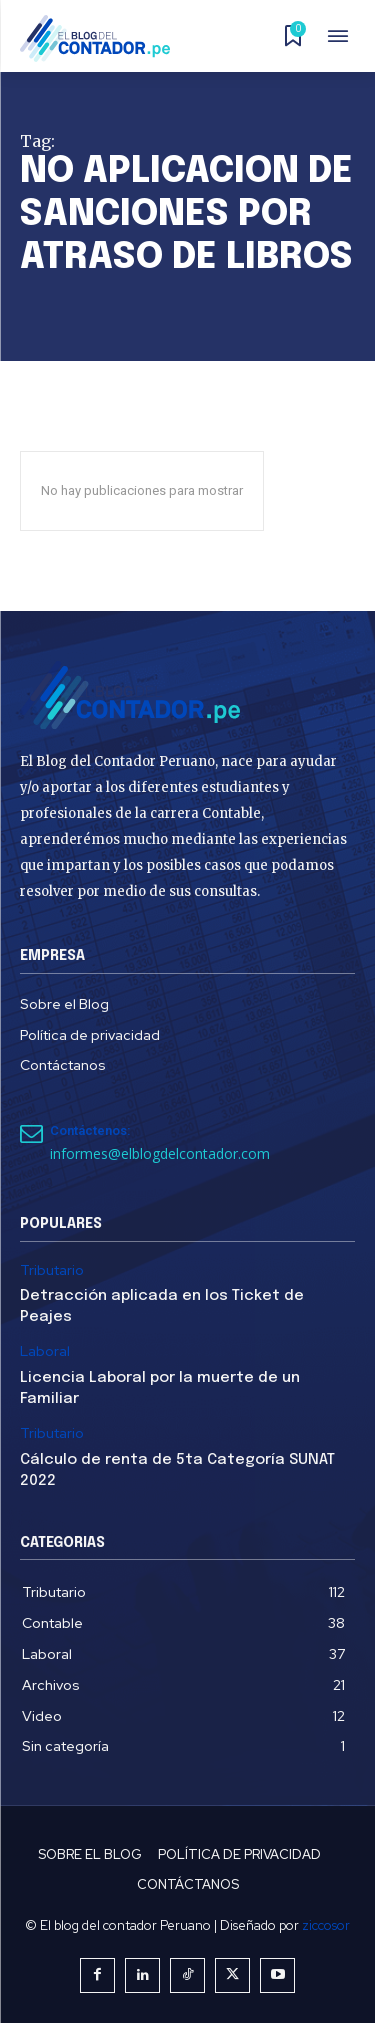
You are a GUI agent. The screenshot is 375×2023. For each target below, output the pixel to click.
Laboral (45, 1351)
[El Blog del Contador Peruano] (101, 38)
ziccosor (326, 1925)
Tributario (52, 1270)
